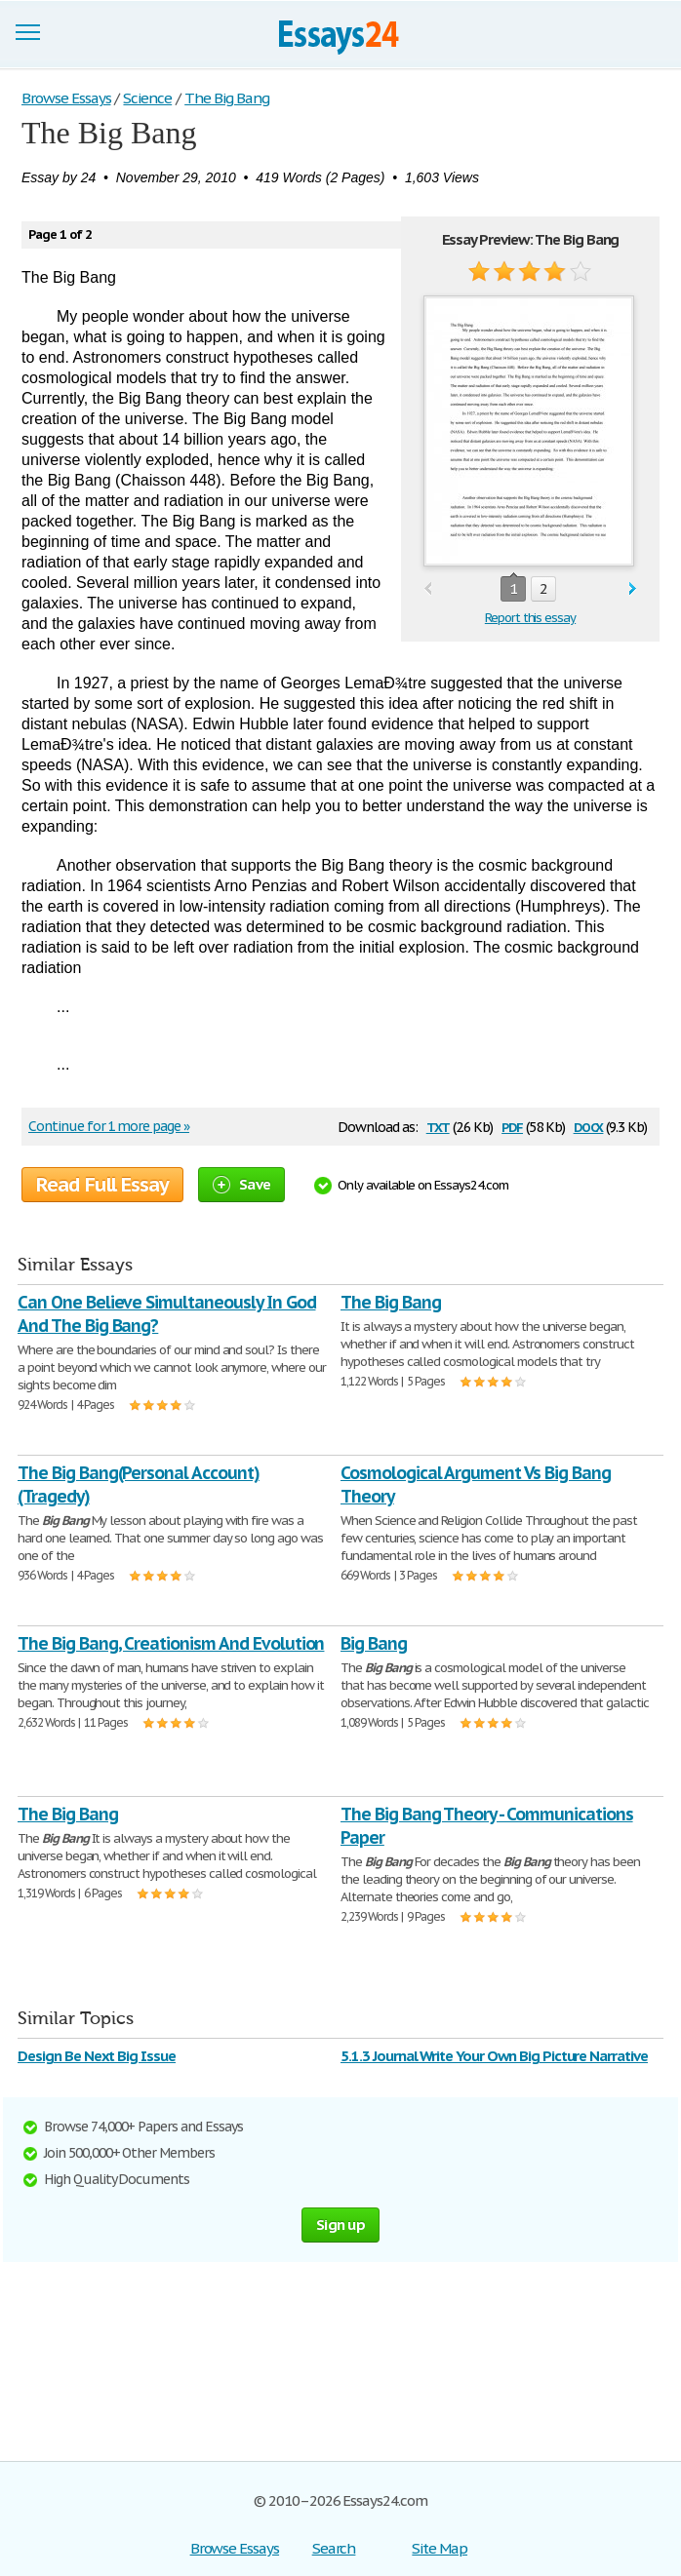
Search (334, 2548)
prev (427, 589)
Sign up (340, 2224)
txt (438, 1125)
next (632, 589)
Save (241, 1184)
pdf (512, 1125)
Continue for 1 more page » (108, 1126)
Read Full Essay (102, 1184)
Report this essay (530, 617)
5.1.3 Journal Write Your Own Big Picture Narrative (494, 2056)
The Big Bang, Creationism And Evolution (171, 1643)
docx (589, 1125)
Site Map (439, 2548)
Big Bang (373, 1643)
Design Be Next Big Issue (97, 2056)
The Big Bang (390, 1302)
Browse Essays (234, 2548)
